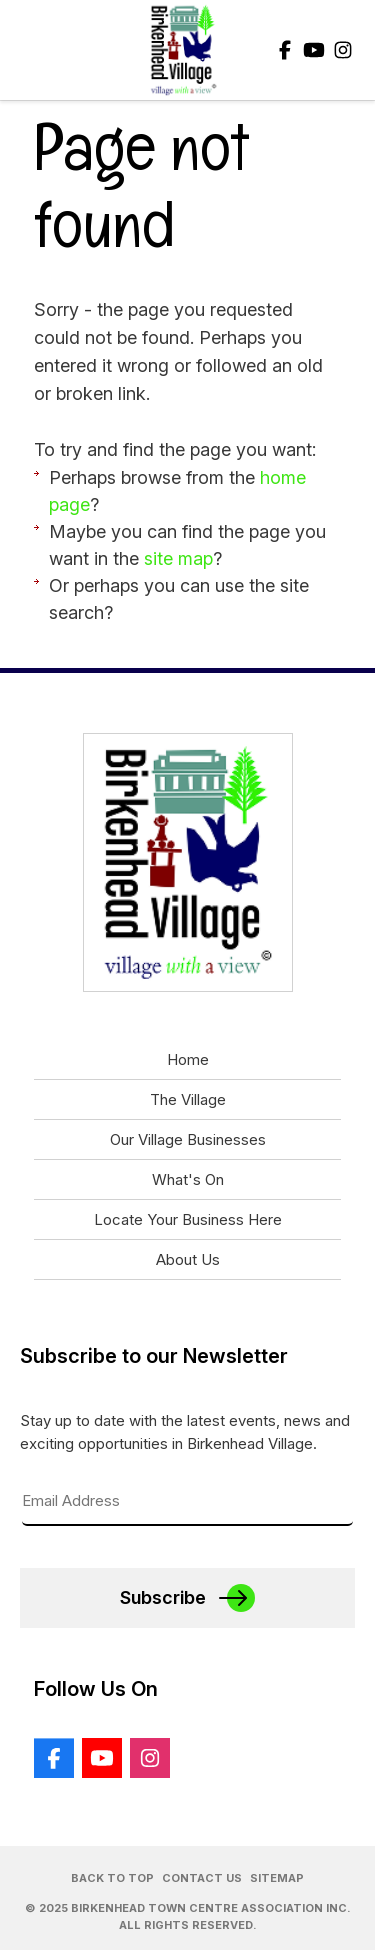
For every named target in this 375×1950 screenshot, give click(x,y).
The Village (188, 1099)
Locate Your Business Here (188, 1219)
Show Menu (32, 49)
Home (188, 1059)
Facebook (285, 50)
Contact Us (202, 1878)
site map (178, 558)
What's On (188, 1179)
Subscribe (163, 1597)
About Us (188, 1259)
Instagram (343, 50)
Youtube (314, 50)
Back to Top (112, 1878)
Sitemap (277, 1878)
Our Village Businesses (188, 1139)
